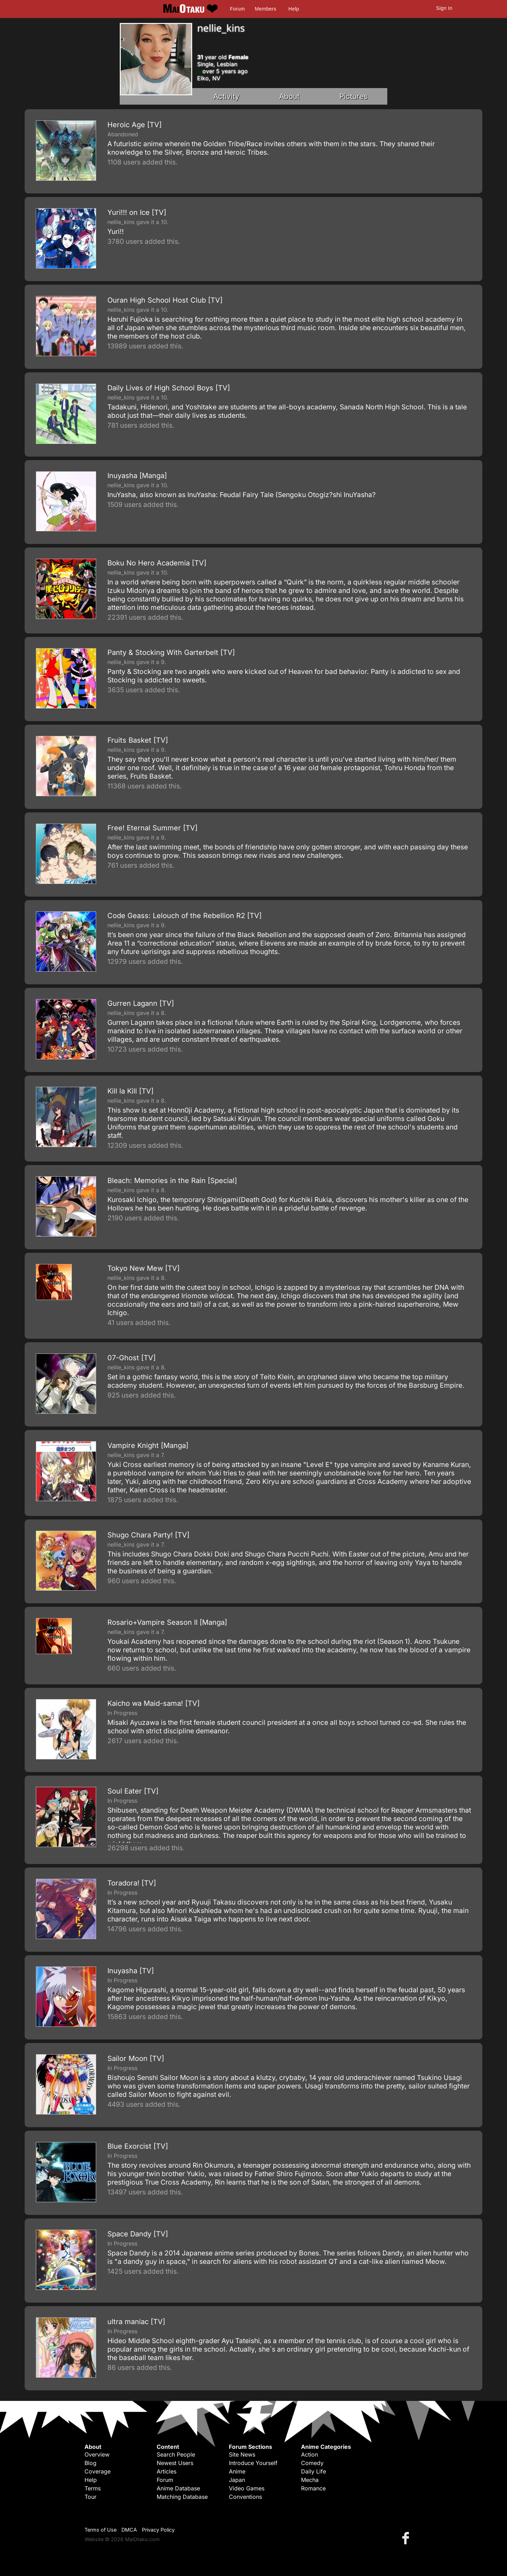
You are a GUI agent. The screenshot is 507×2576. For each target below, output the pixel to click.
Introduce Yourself (253, 2462)
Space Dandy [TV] (137, 2234)
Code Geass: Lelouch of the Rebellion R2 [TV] (184, 915)
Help (293, 9)
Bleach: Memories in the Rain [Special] (172, 1180)
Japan (237, 2479)
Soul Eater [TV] (132, 1791)
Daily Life (313, 2471)
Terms (92, 2488)
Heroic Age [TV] (134, 124)
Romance (313, 2488)
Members (265, 9)
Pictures (353, 96)
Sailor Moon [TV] (135, 2058)
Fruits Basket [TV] (137, 740)
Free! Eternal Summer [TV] (152, 828)
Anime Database (178, 2488)
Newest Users (175, 2462)
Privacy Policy (158, 2530)
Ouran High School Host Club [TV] (165, 300)
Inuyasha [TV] (130, 1971)
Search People (176, 2454)
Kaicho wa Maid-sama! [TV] (153, 1703)
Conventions (245, 2496)
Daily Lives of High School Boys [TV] (168, 388)
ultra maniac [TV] (136, 2321)
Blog (90, 2462)
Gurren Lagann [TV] (140, 1003)
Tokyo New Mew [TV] (143, 1268)
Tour (90, 2496)
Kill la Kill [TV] (130, 1091)
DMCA (129, 2530)
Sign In (444, 8)
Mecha (310, 2479)
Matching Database (182, 2496)
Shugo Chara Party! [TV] (148, 1535)
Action (309, 2454)
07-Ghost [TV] (131, 1358)
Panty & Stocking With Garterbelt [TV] (171, 652)
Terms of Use (100, 2530)
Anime (237, 2471)
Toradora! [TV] (131, 1883)
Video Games (246, 2488)
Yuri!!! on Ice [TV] (136, 212)
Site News (242, 2454)
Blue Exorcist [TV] (137, 2146)
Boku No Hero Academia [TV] (156, 563)
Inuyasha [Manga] (137, 475)
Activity (226, 96)
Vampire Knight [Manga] (147, 1445)
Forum (237, 9)
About (289, 96)
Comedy (312, 2462)
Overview (96, 2454)
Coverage (97, 2471)
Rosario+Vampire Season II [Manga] (167, 1622)
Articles (166, 2471)
